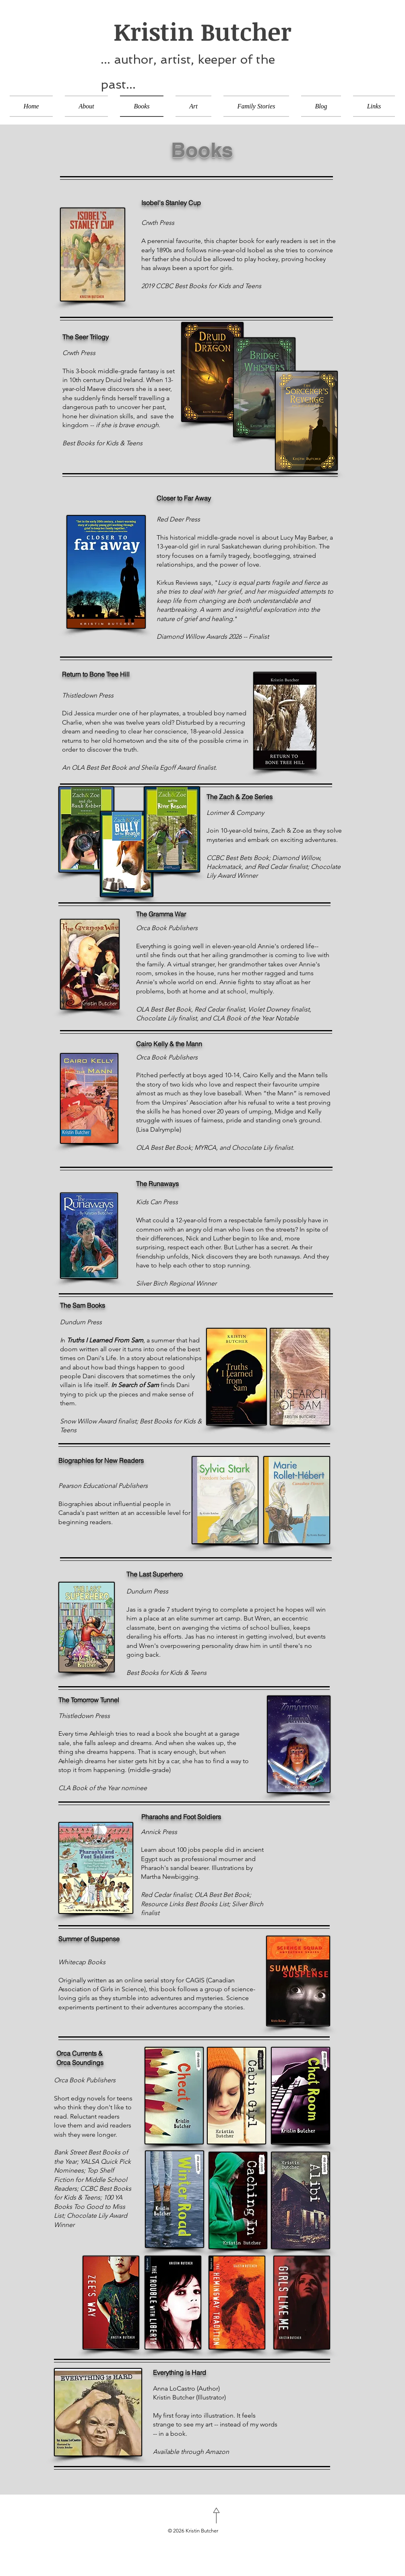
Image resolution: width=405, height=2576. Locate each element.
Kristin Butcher (196, 31)
